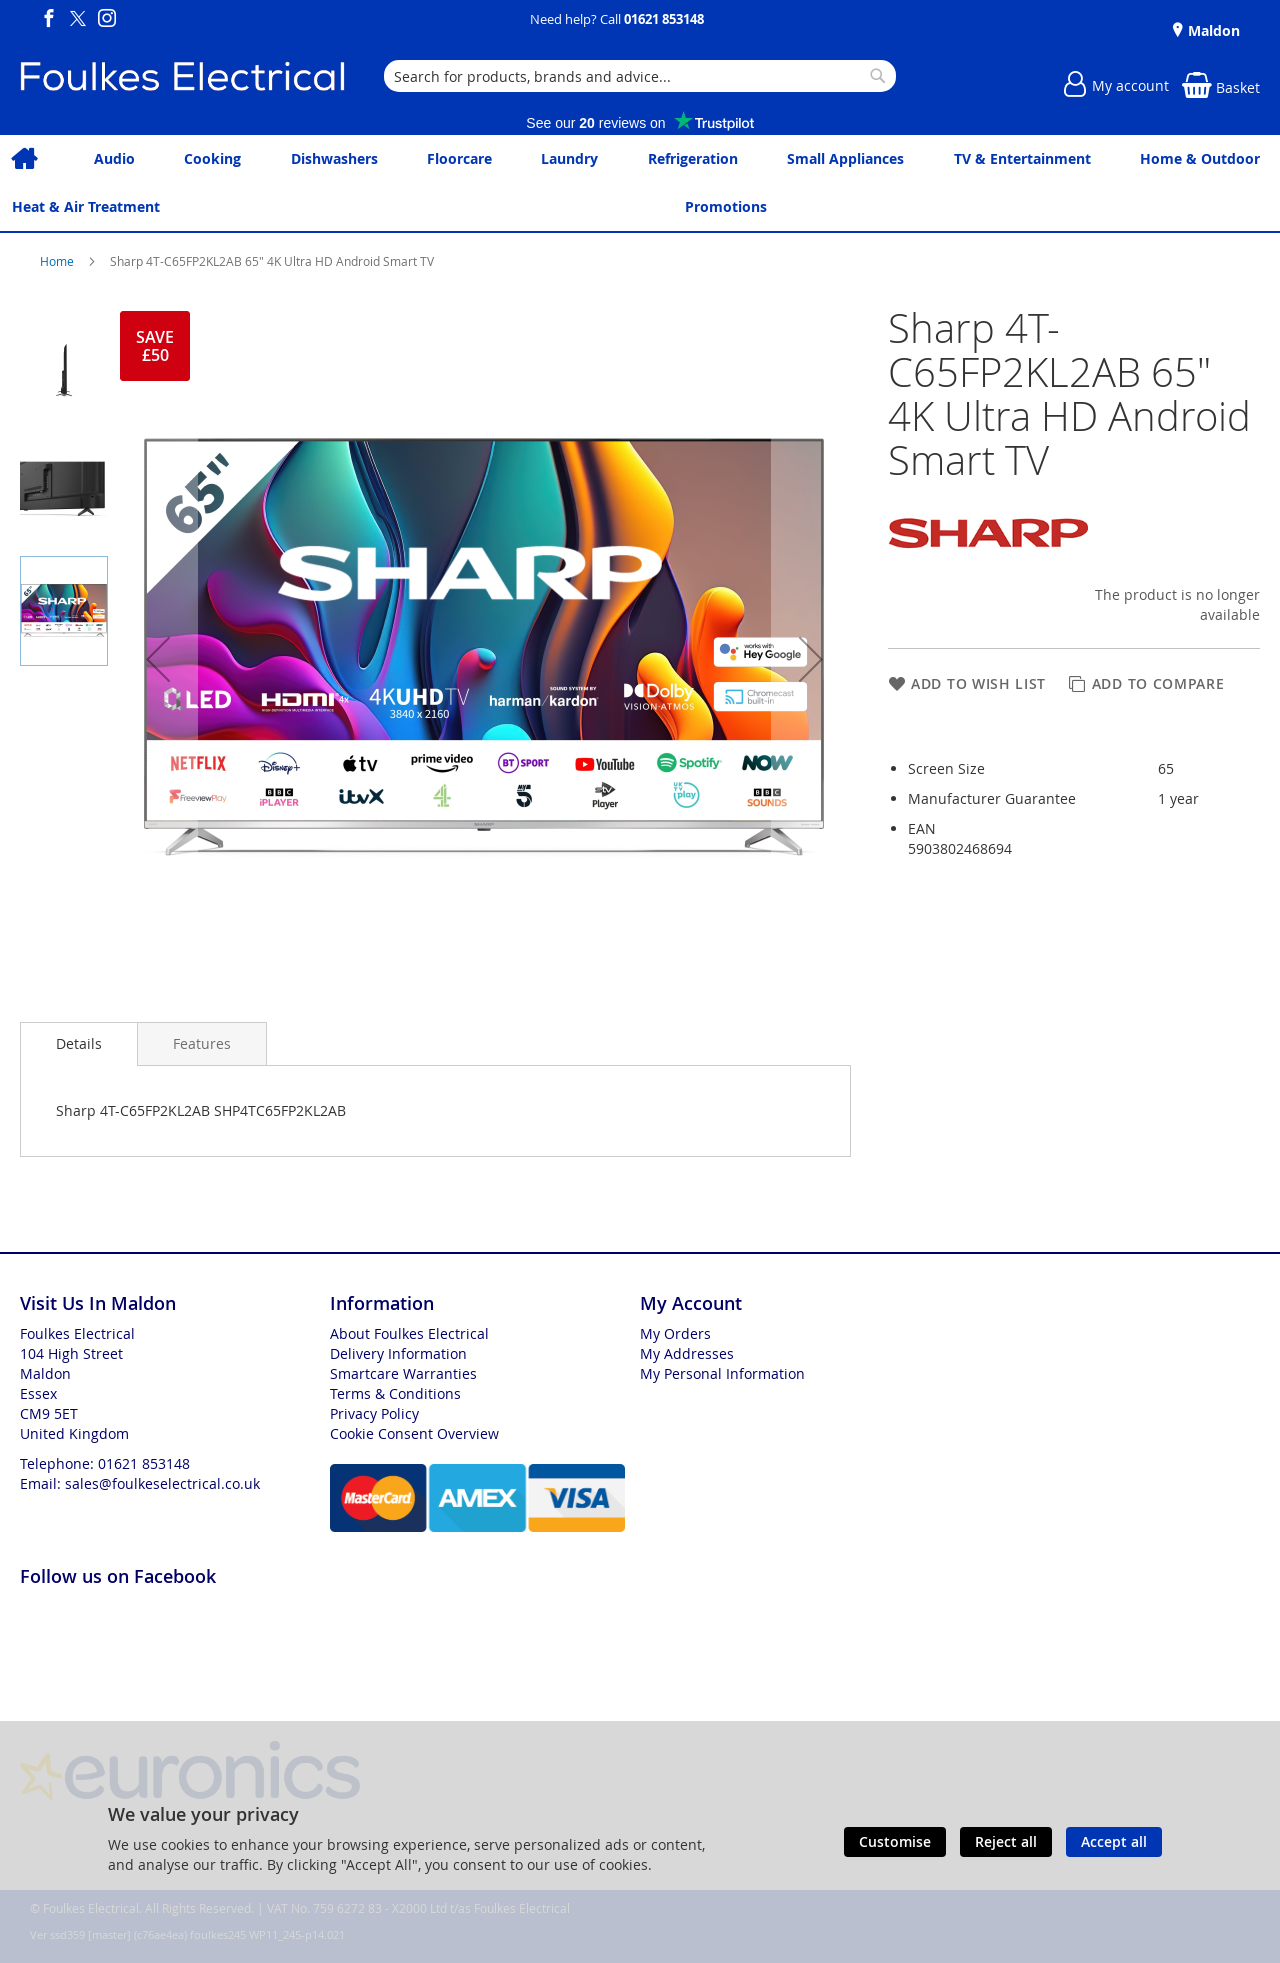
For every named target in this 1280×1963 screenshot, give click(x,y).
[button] (158, 659)
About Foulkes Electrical (409, 1333)
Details (79, 1043)
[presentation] (79, 1044)
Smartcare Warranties (403, 1373)
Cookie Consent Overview (414, 1433)
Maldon (1212, 30)
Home (58, 261)
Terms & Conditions (395, 1393)
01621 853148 (664, 19)
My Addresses (687, 1353)
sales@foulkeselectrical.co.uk (162, 1483)
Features (202, 1043)
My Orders (675, 1333)
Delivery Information (398, 1353)
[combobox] (640, 76)
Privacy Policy (374, 1413)
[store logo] (182, 76)
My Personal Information (722, 1373)
